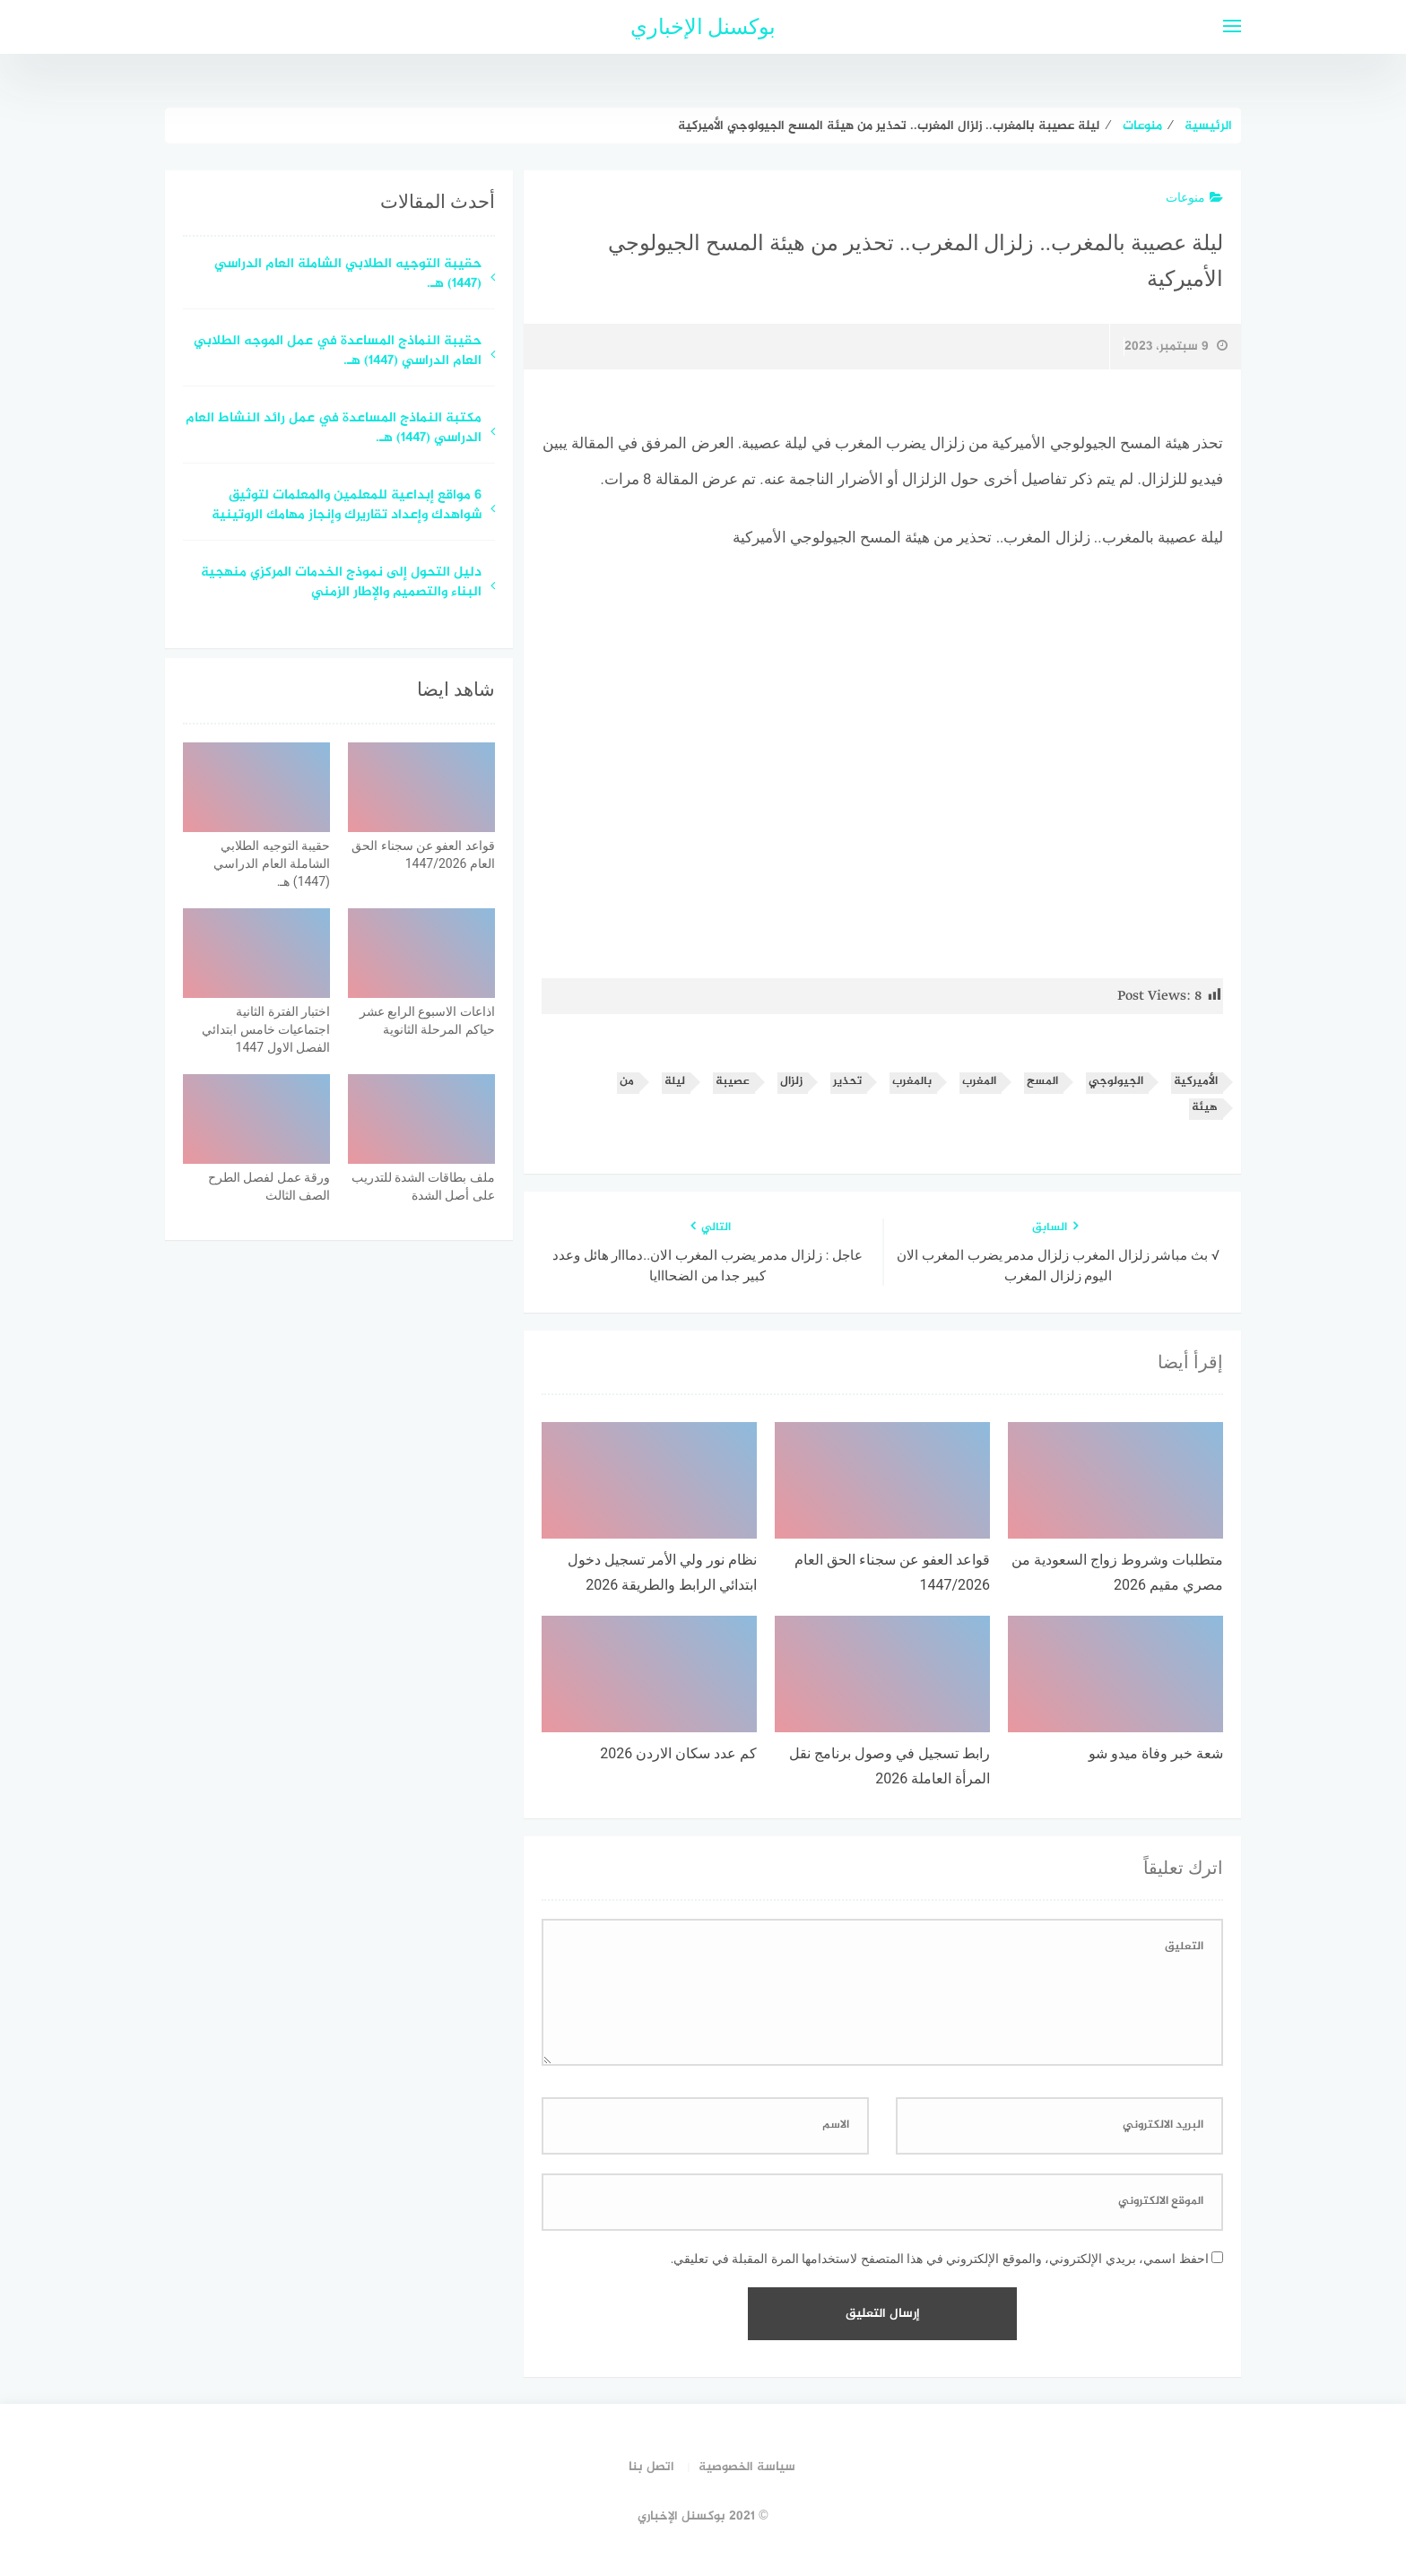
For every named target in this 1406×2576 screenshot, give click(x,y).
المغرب (979, 1081)
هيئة (1205, 1107)
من (627, 1081)
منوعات (1194, 197)
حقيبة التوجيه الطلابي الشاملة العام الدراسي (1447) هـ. (348, 275)
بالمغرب (912, 1081)
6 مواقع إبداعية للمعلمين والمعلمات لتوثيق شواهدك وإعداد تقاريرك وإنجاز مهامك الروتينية (347, 506)
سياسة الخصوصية (747, 2467)
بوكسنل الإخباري (703, 26)
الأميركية (1196, 1081)
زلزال (791, 1081)
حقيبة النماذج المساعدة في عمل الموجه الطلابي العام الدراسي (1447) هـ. (338, 352)
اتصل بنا (651, 2467)
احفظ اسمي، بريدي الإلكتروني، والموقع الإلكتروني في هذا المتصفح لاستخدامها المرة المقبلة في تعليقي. (940, 2258)
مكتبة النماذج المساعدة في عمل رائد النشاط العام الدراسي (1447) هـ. (334, 429)
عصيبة (733, 1081)
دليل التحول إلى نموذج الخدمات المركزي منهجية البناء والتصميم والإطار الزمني (341, 583)
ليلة (674, 1081)
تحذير (847, 1081)
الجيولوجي (1116, 1081)
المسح (1042, 1081)
